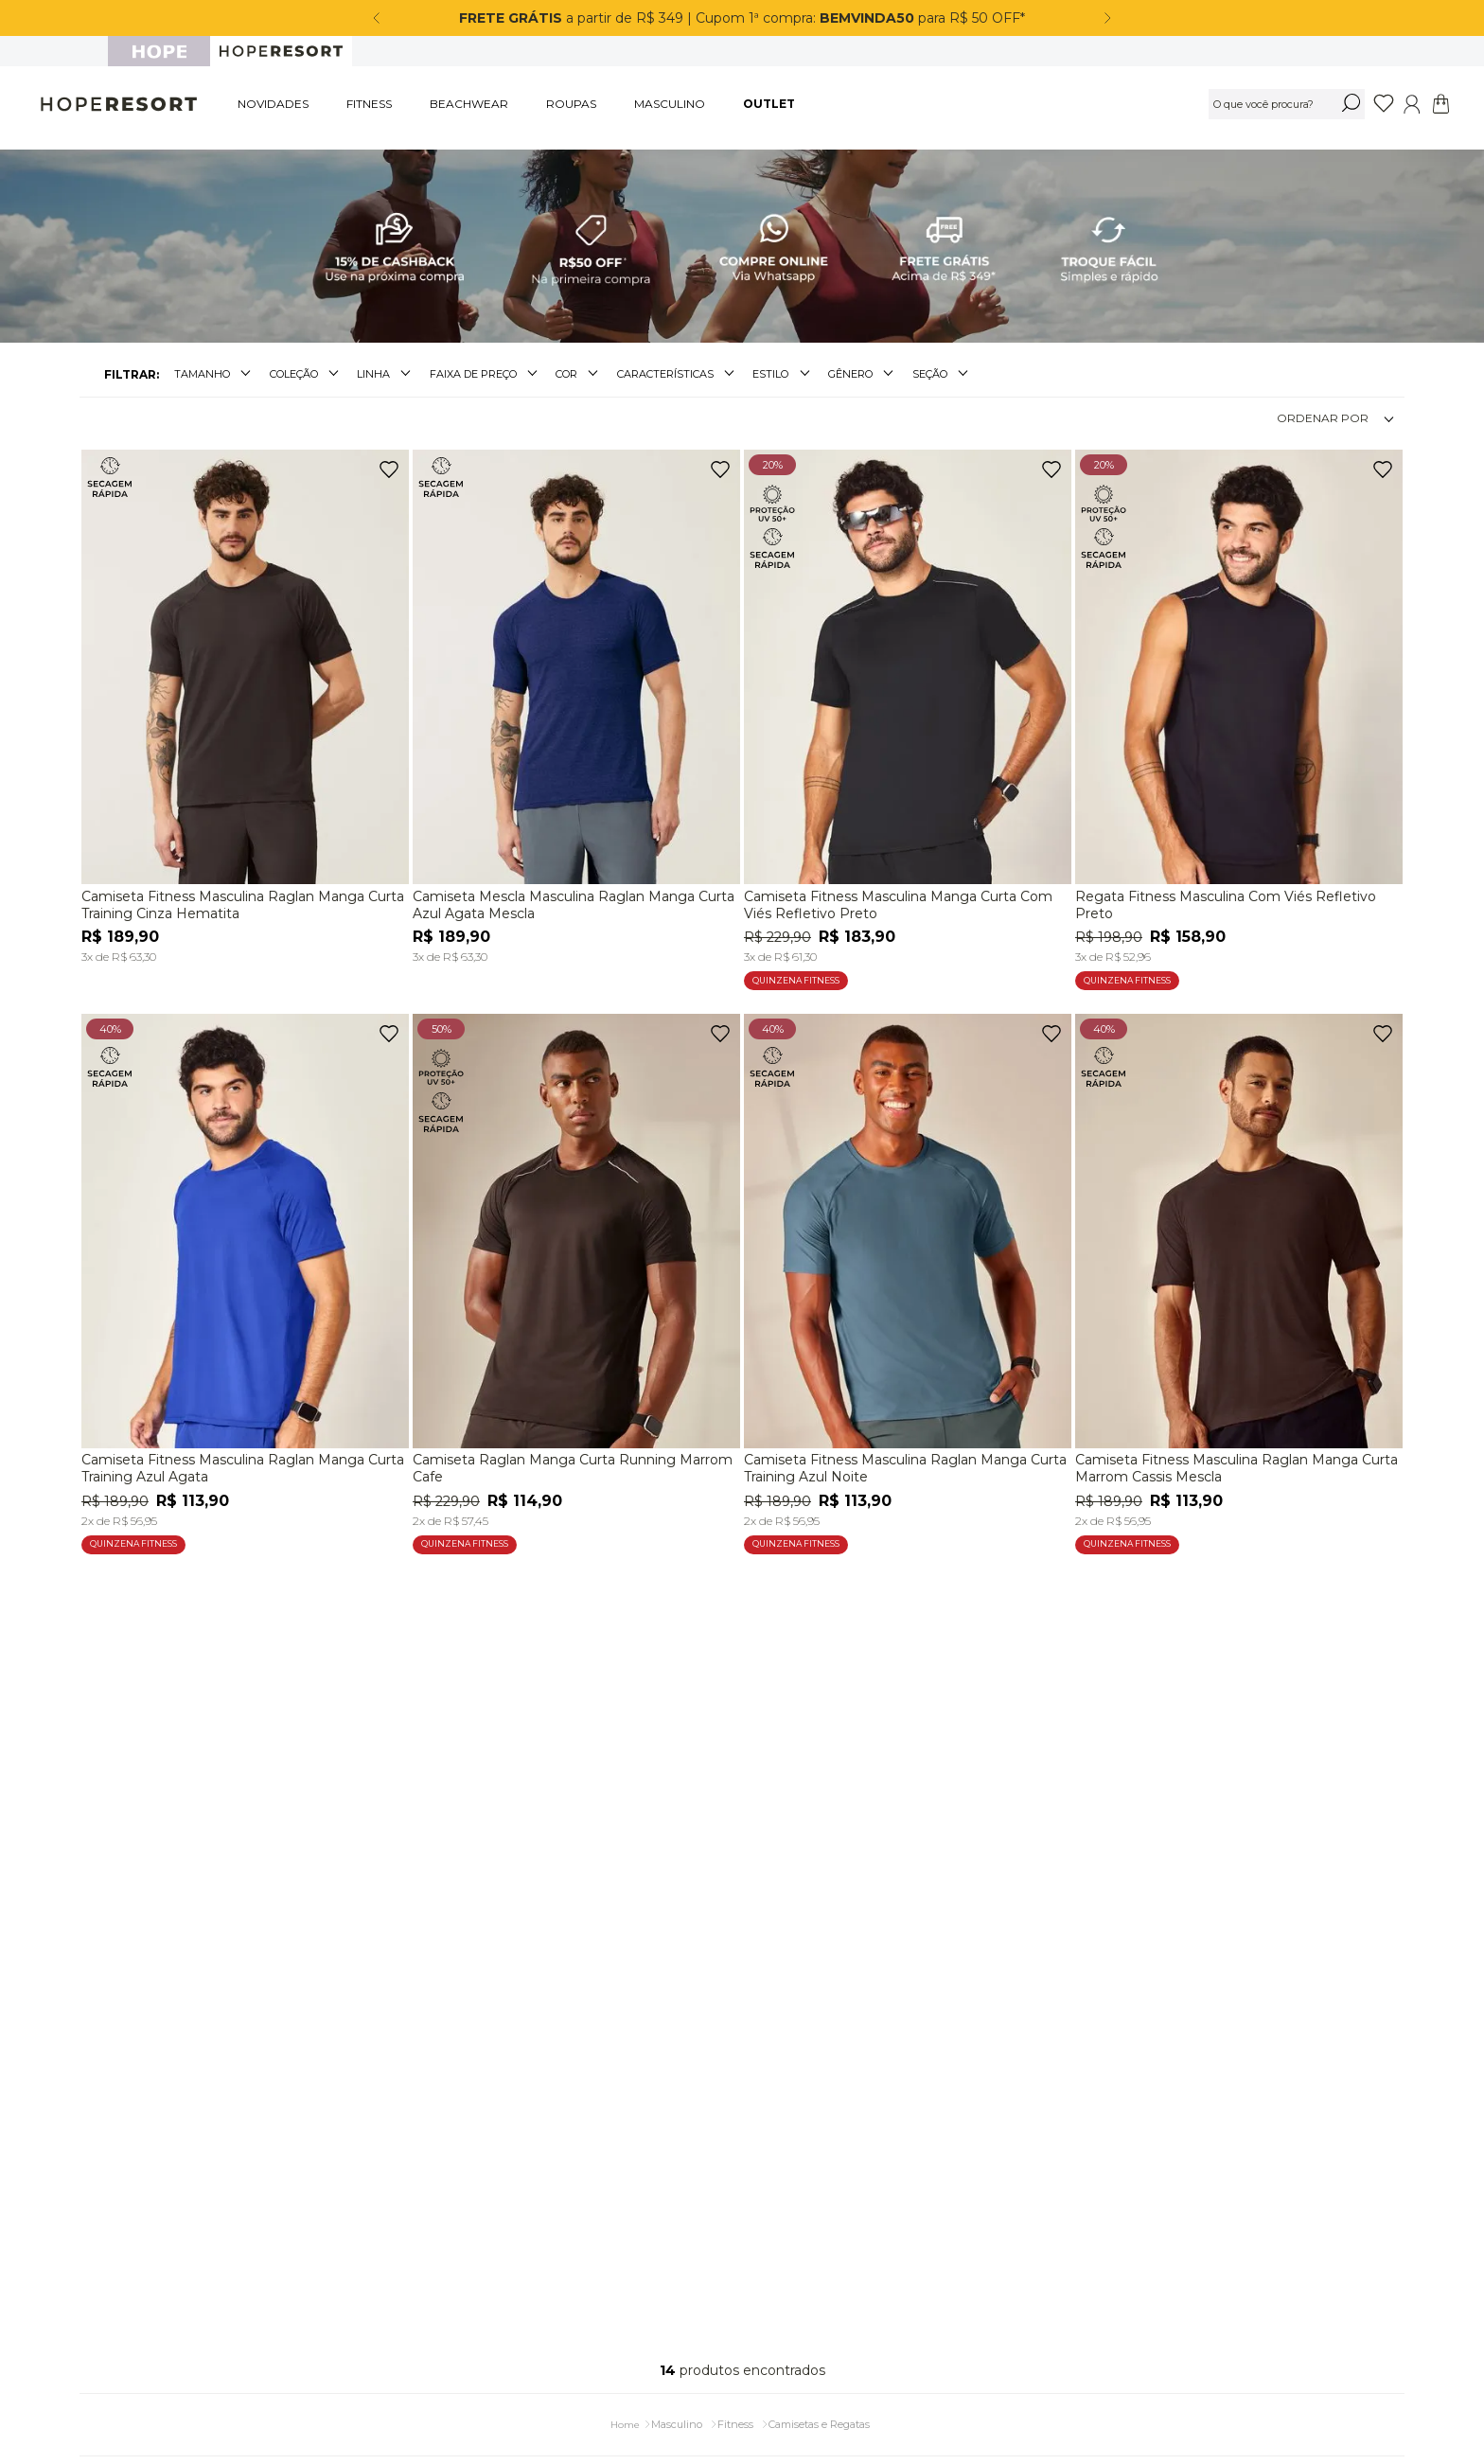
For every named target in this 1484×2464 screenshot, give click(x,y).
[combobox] (1287, 104)
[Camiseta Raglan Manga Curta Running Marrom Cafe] (576, 1278)
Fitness (735, 2416)
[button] (214, 367)
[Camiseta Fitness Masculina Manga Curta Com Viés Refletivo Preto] (907, 714)
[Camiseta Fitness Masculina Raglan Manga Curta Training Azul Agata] (245, 1278)
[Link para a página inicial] (625, 2417)
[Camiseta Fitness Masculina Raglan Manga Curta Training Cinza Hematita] (245, 703)
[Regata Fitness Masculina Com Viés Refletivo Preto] (1239, 714)
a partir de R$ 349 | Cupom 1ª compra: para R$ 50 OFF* (742, 18)
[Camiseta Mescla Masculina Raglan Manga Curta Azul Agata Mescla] (576, 703)
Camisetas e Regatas (819, 2416)
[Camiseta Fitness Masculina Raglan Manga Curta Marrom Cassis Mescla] (1239, 1278)
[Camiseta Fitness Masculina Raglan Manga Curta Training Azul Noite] (907, 1278)
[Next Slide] (1107, 18)
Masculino (676, 2416)
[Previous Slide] (376, 18)
